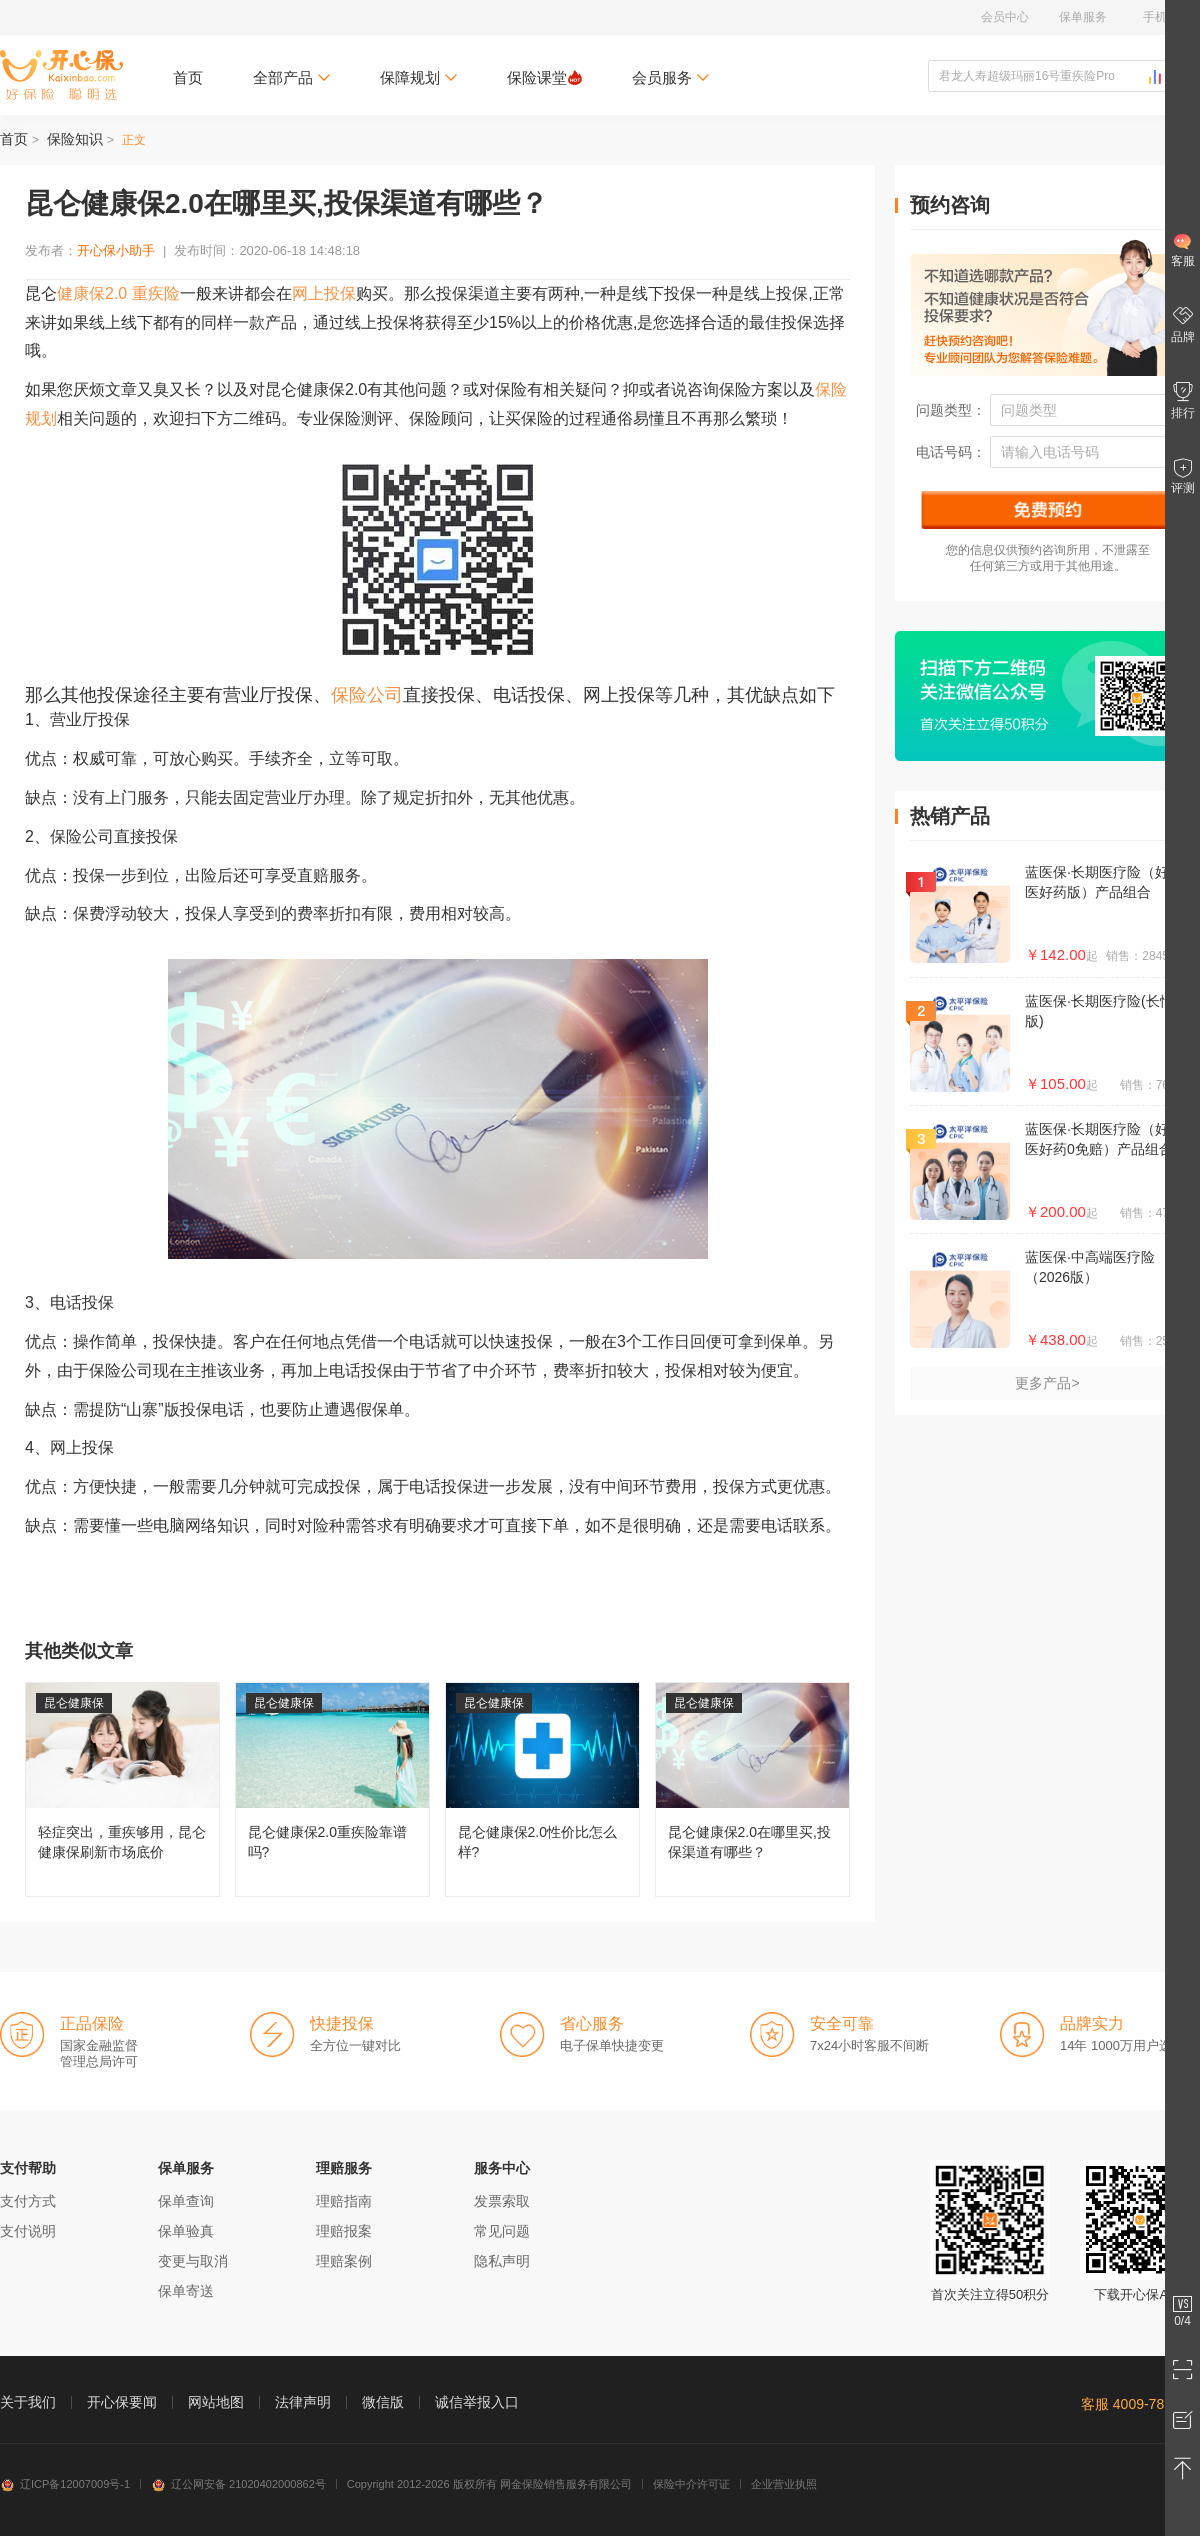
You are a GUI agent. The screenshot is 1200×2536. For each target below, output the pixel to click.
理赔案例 (344, 2261)
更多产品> (1047, 1383)
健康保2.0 (92, 293)
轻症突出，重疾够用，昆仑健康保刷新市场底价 (122, 1789)
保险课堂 (544, 77)
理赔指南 (344, 2201)
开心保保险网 (61, 75)
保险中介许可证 (691, 2484)
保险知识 (75, 139)
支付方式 (28, 2201)
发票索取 (502, 2201)
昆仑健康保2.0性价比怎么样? (542, 1789)
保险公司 (367, 695)
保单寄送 (186, 2291)
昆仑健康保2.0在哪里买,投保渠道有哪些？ (752, 1789)
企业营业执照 (784, 2484)
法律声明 (303, 2402)
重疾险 (156, 293)
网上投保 (324, 293)
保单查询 (186, 2201)
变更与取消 (193, 2261)
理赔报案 (344, 2231)
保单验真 (186, 2231)
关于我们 (28, 2402)
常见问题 (502, 2231)
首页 (188, 77)
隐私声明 (502, 2261)
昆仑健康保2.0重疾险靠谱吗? (332, 1789)
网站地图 (216, 2402)
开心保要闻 (122, 2402)
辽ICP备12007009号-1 (65, 2484)
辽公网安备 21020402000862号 (238, 2484)
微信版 (383, 2402)
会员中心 (1005, 17)
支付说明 (28, 2231)
